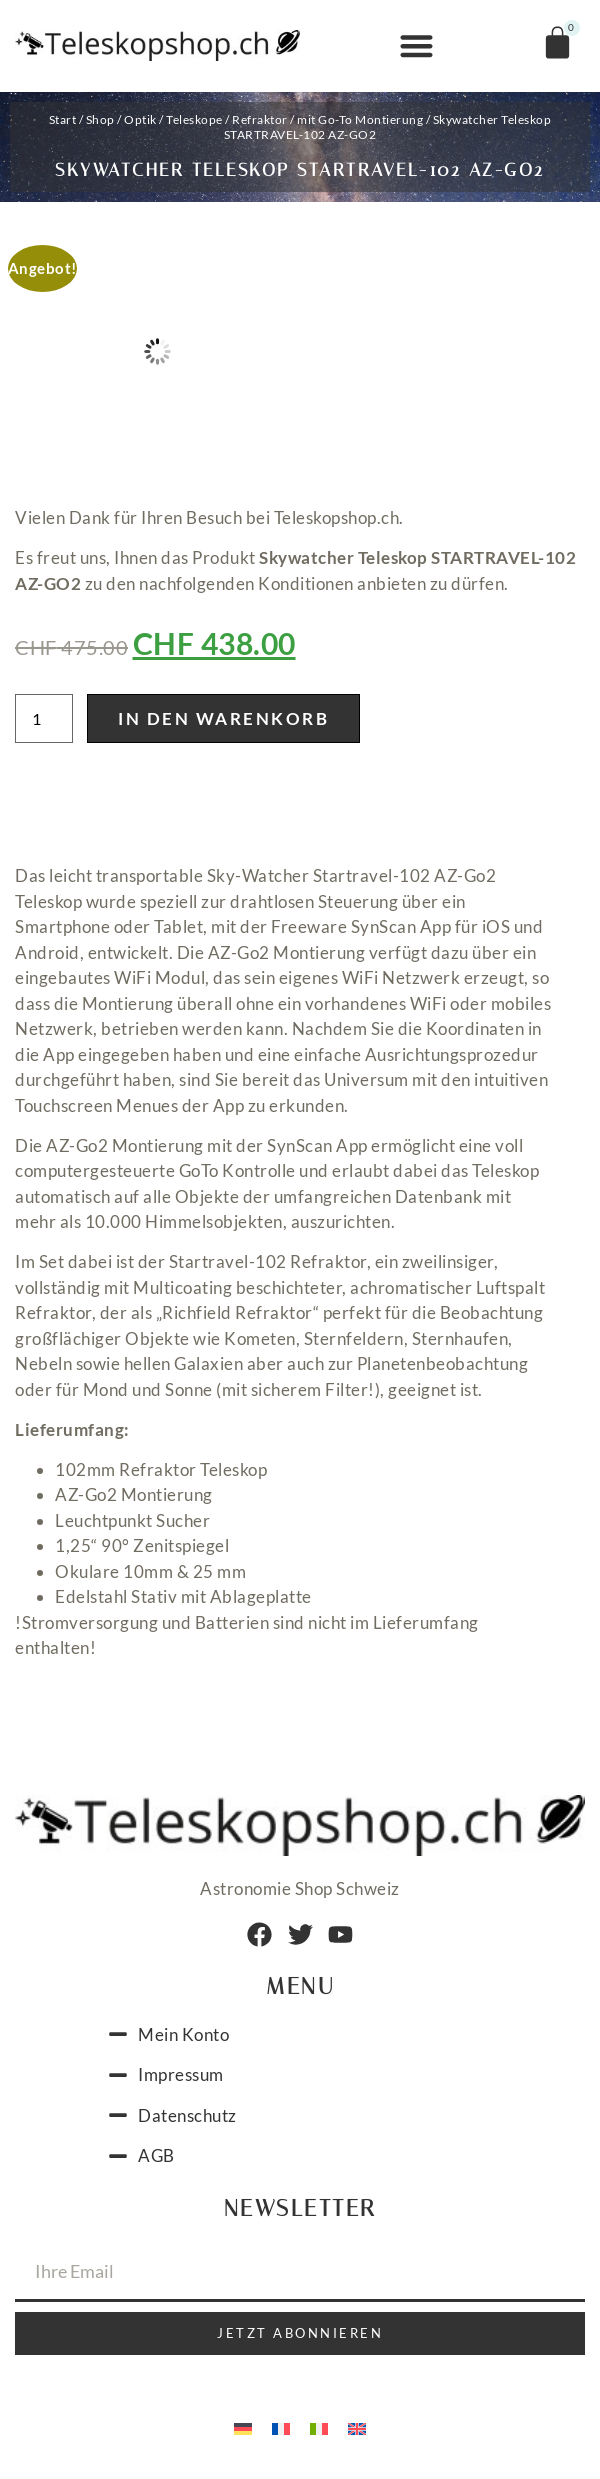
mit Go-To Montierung (360, 119)
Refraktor (260, 119)
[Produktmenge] (44, 718)
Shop (100, 119)
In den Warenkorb (223, 718)
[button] (416, 46)
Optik (140, 119)
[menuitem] (243, 2427)
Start (63, 119)
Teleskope (194, 119)
